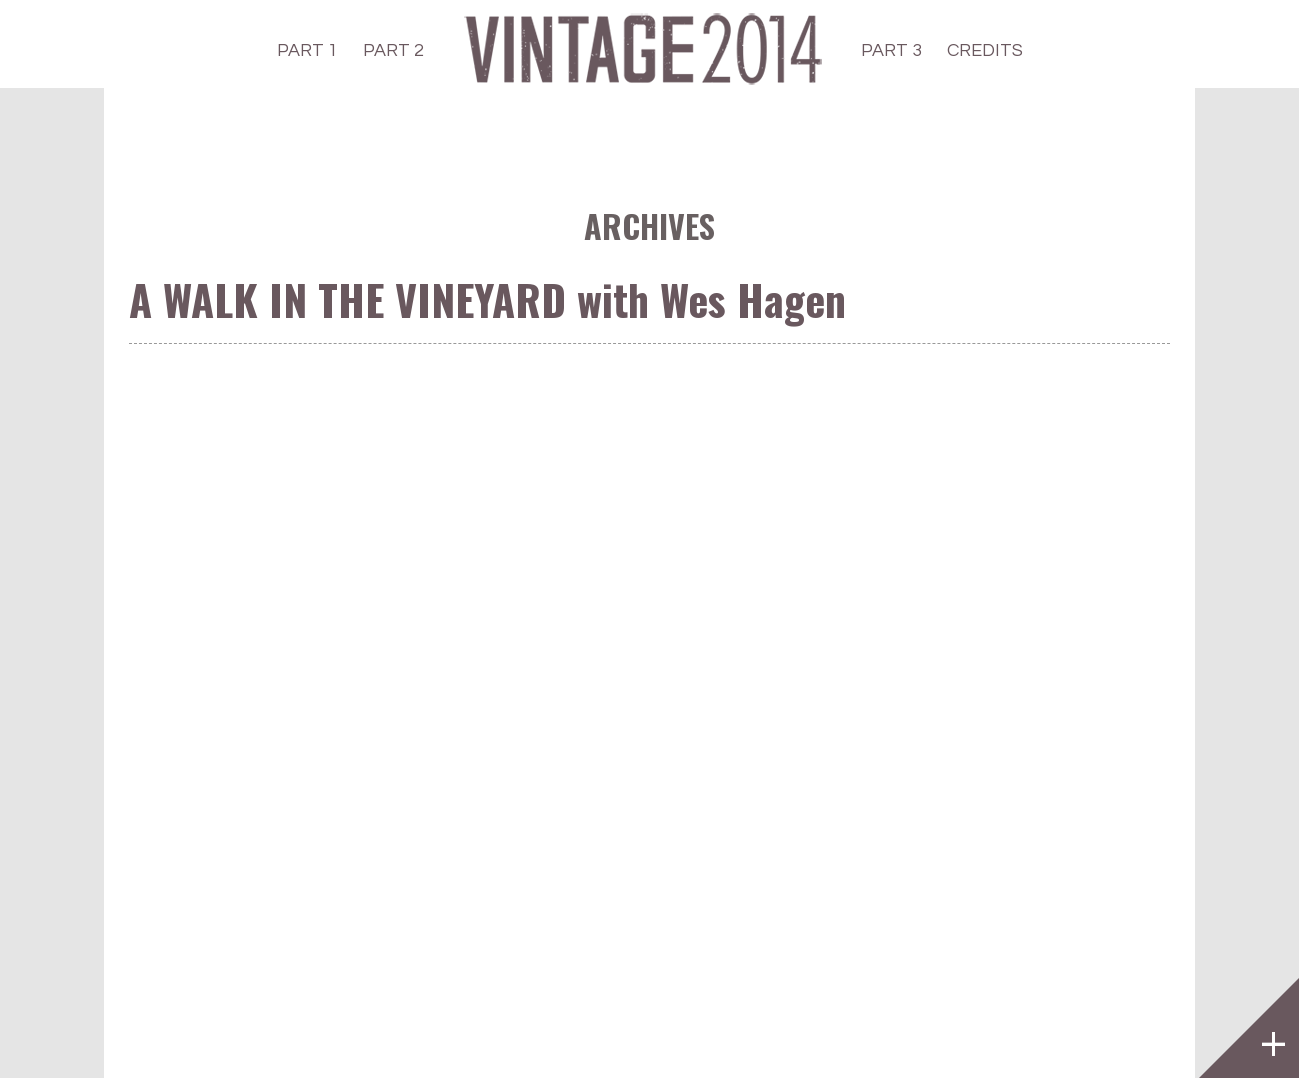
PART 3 (891, 50)
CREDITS (985, 50)
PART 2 (393, 50)
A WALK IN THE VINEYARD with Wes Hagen (487, 299)
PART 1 (307, 50)
